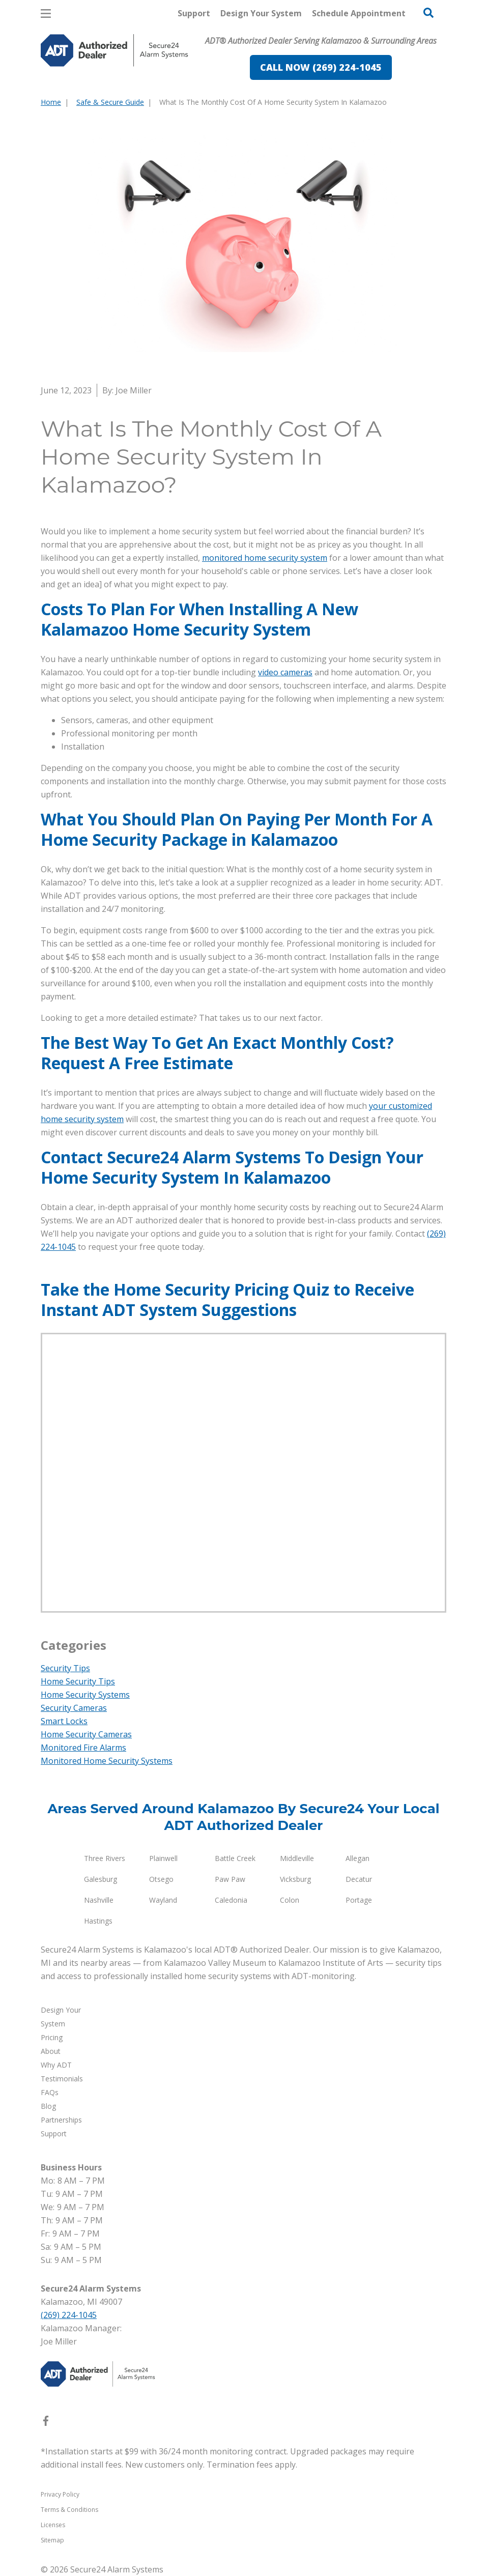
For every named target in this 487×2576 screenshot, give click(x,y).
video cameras (285, 672)
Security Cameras (74, 1707)
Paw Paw (230, 1879)
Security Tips (65, 1668)
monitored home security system (264, 557)
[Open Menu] (46, 13)
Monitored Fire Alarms (83, 1747)
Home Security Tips (78, 1681)
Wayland (163, 1900)
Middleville (297, 1858)
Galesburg (100, 1879)
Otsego (161, 1879)
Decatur (359, 1879)
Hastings (98, 1921)
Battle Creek (235, 1858)
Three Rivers (104, 1858)
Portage (359, 1900)
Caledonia (231, 1900)
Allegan (357, 1858)
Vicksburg (295, 1879)
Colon (289, 1900)
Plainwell (163, 1858)
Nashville (98, 1900)
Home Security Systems (85, 1694)
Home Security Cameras (86, 1734)
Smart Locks (64, 1721)
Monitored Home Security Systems (107, 1760)
